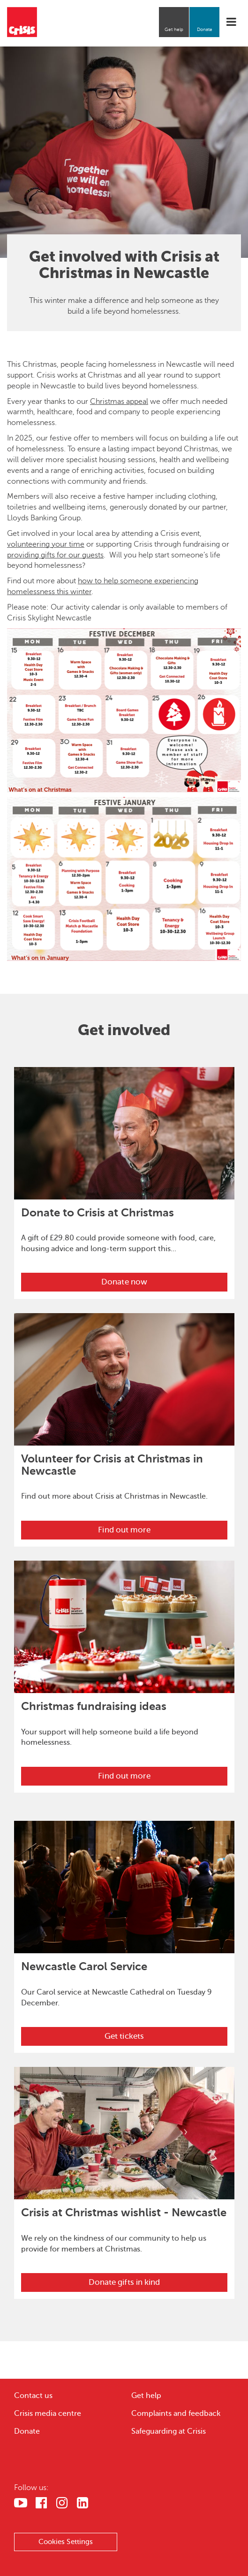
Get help (174, 29)
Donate (204, 29)
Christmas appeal (119, 401)
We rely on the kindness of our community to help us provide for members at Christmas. (113, 2243)
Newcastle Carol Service (84, 1966)
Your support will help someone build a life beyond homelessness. (109, 1737)
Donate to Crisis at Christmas (97, 1212)
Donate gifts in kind (124, 2282)
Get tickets (123, 2036)
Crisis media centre (47, 2413)
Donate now (124, 1281)
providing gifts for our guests (55, 555)
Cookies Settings (65, 2541)
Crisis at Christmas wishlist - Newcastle (123, 2212)
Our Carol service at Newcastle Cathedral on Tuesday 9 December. (116, 1997)
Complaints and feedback (175, 2413)
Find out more (124, 1529)
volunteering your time (45, 544)
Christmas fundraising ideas (93, 1706)
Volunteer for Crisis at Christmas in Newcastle (112, 1465)
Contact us (33, 2395)
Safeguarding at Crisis (168, 2431)
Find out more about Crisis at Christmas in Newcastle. (114, 1496)
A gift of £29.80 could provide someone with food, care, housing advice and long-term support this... (118, 1243)
